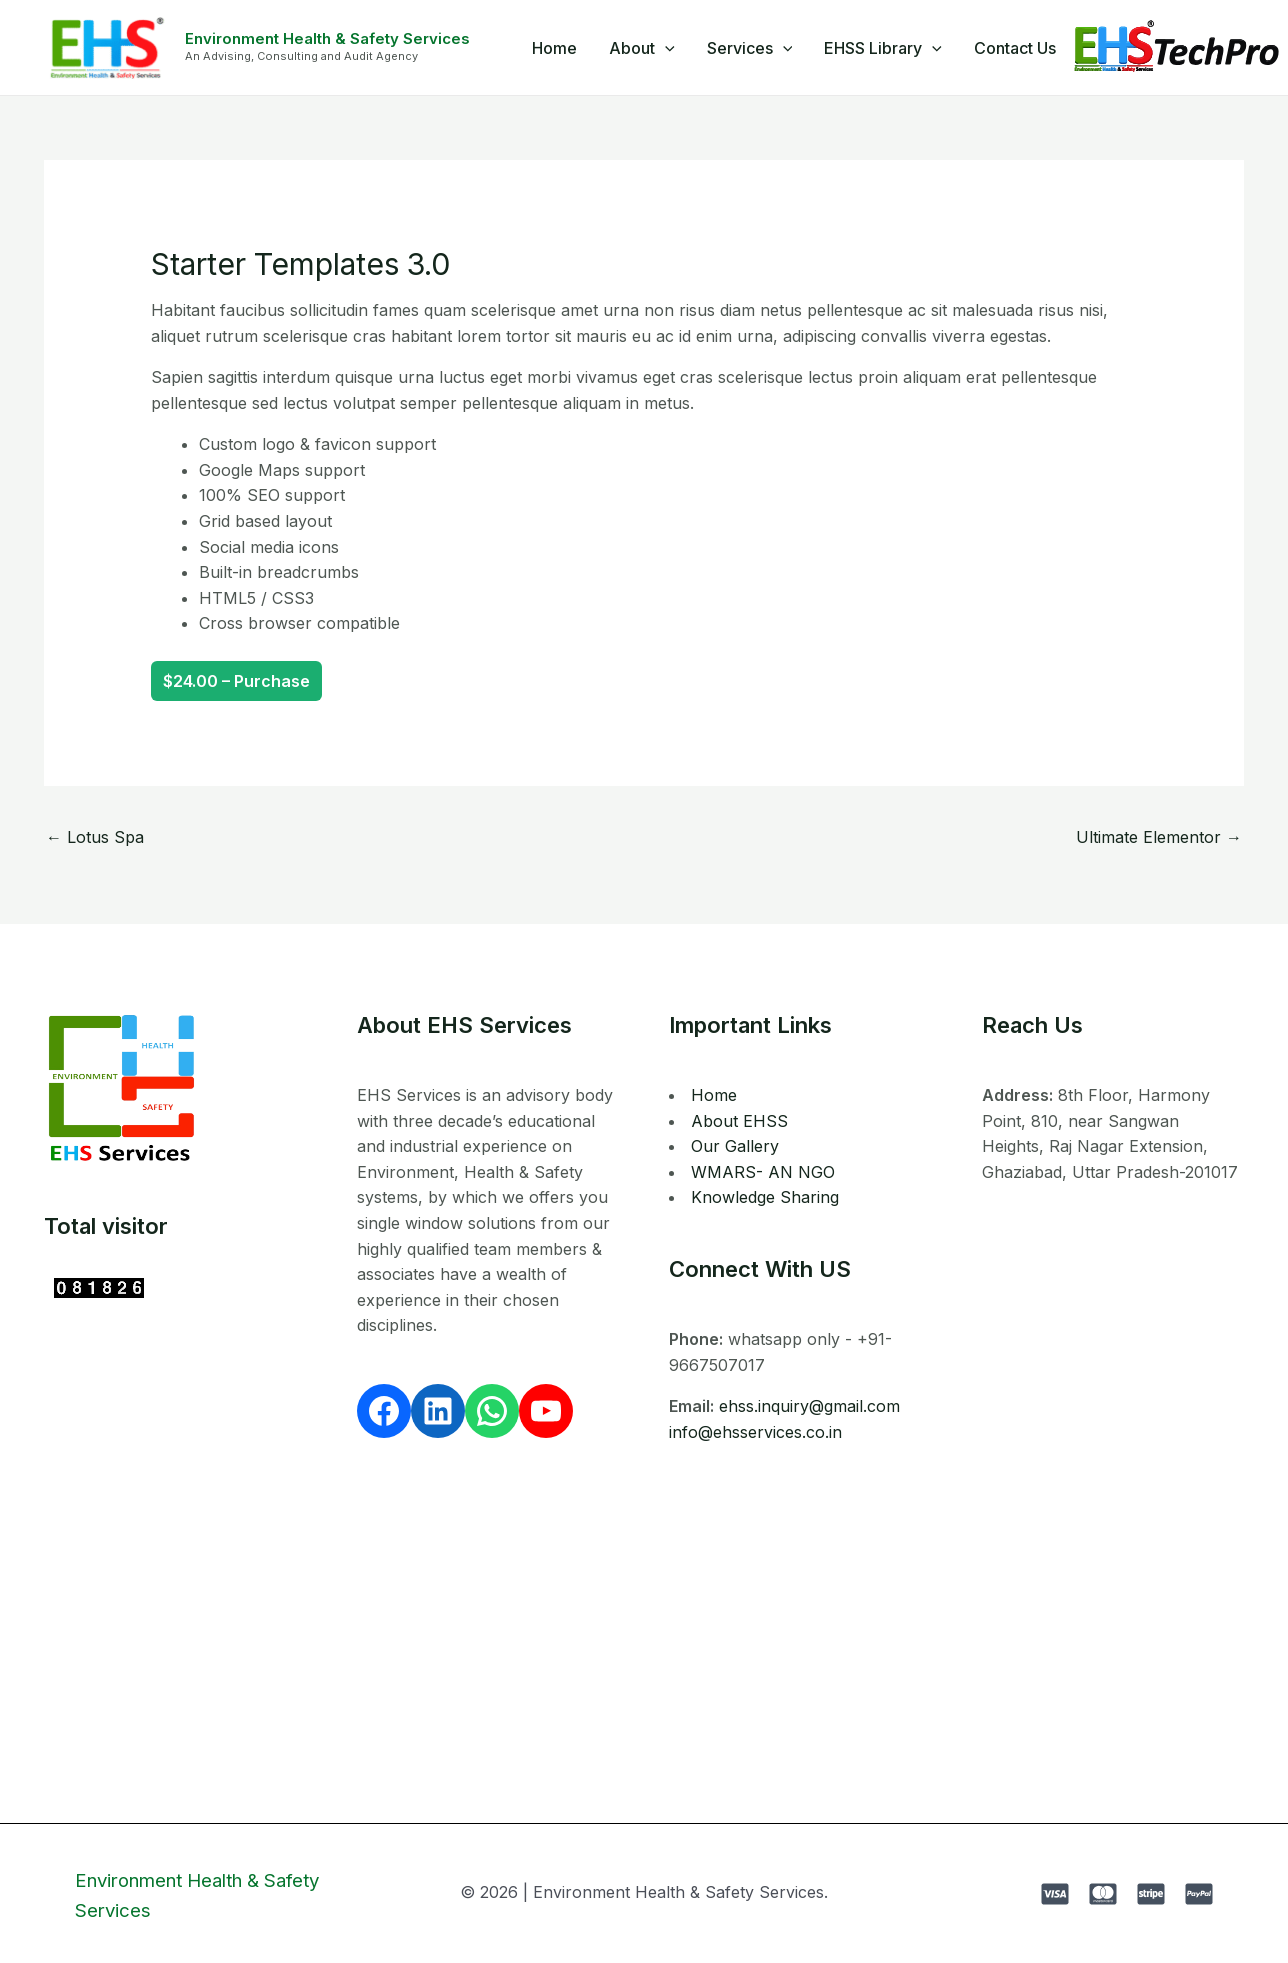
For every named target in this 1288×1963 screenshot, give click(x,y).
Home (554, 48)
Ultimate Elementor (1159, 837)
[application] (665, 48)
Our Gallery (735, 1146)
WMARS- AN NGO (763, 1172)
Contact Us (1015, 48)
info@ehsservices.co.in (755, 1432)
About (642, 48)
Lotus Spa (95, 837)
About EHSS (739, 1121)
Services (750, 48)
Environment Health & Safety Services (327, 38)
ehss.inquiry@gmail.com (809, 1406)
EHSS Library (883, 48)
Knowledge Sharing (765, 1197)
